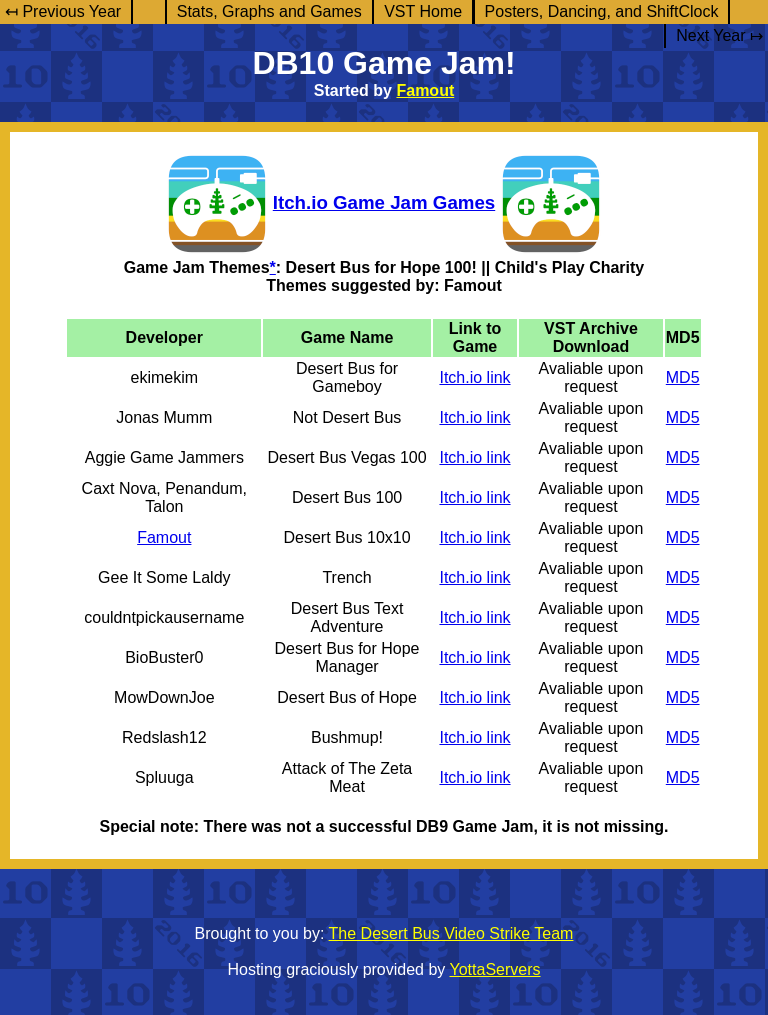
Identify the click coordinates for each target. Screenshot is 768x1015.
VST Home (423, 11)
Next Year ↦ (719, 35)
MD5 (683, 377)
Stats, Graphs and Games (269, 11)
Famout (425, 90)
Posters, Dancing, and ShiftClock (602, 11)
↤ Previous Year (63, 11)
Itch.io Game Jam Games (384, 202)
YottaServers (495, 969)
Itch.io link (474, 377)
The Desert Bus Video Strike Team (451, 933)
